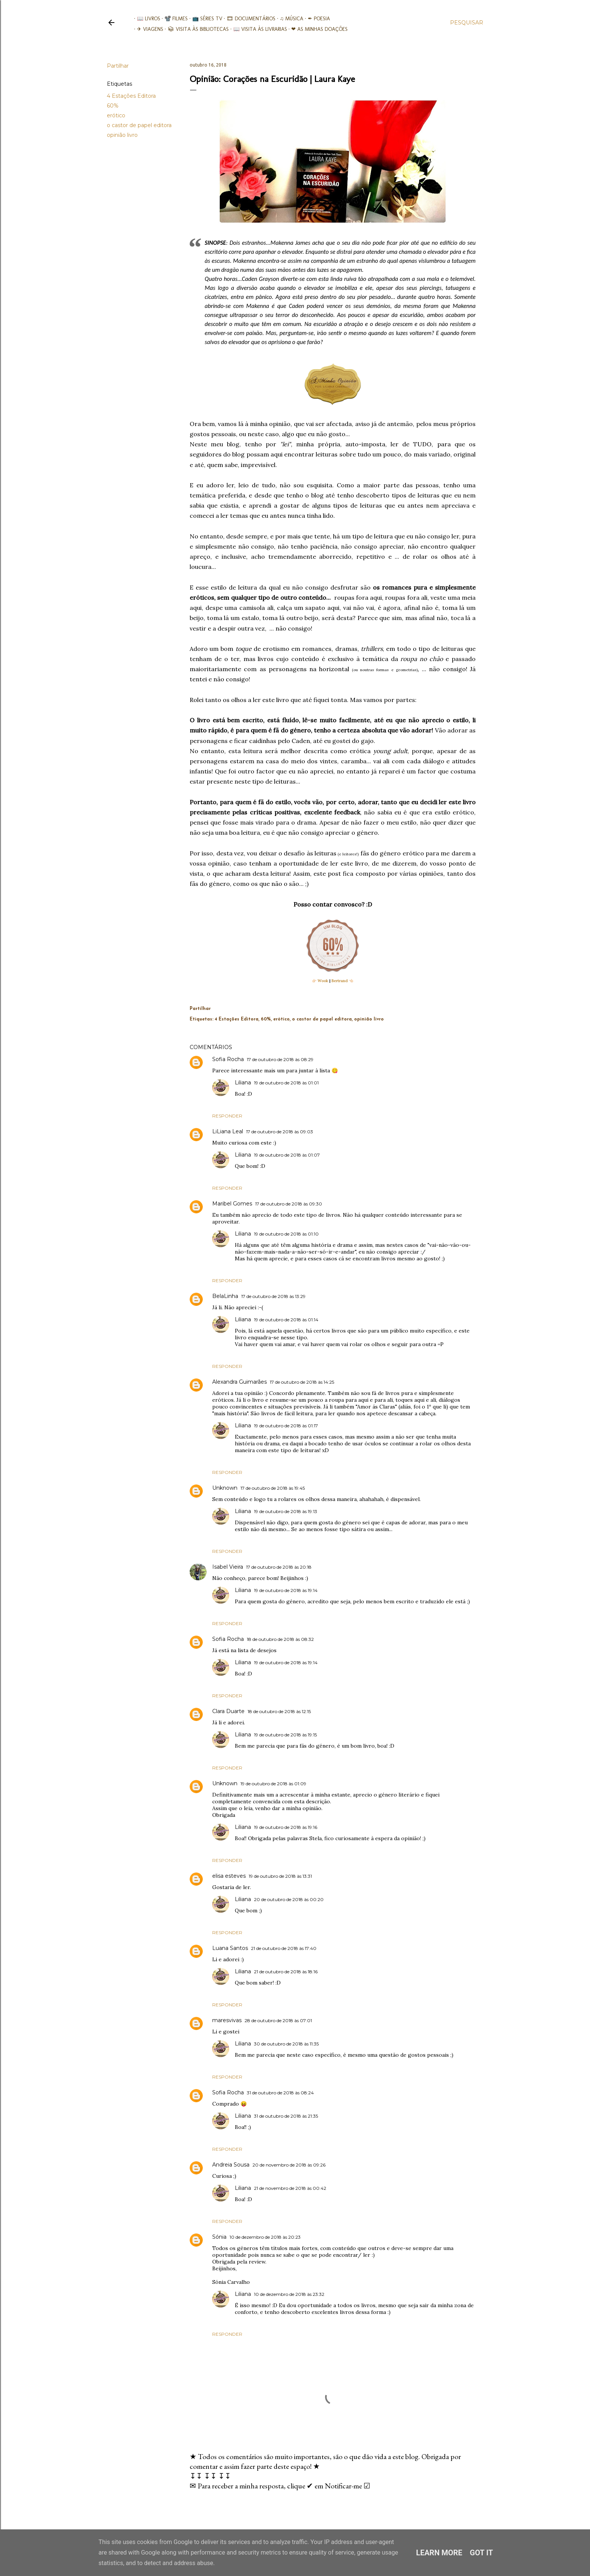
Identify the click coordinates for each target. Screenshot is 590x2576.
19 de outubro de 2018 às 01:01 (286, 1083)
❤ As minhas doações (317, 29)
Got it (481, 2552)
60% (113, 105)
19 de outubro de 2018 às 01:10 (286, 1234)
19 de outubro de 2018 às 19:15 (285, 1735)
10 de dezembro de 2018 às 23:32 (289, 2294)
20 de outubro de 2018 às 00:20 (289, 1899)
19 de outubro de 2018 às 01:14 (286, 1319)
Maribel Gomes (232, 1203)
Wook (323, 980)
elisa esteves (229, 1875)
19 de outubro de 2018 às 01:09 (273, 1783)
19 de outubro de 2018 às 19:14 (286, 1590)
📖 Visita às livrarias (257, 29)
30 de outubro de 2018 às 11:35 (286, 2044)
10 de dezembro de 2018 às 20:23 (265, 2237)
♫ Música (289, 18)
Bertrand (339, 980)
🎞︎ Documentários (248, 18)
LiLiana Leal (227, 1131)
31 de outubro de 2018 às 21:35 (286, 2116)
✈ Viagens (147, 29)
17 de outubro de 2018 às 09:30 (288, 1204)
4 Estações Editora (131, 95)
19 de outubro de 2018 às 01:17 (286, 1425)
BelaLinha (225, 1296)
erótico (116, 115)
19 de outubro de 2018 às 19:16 (285, 1827)
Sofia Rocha (228, 1059)
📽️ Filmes (173, 18)
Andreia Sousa (230, 2164)
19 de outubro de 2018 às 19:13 (285, 1511)
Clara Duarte (228, 1711)
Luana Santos (230, 1948)
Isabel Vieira (227, 1566)
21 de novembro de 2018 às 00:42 (290, 2188)
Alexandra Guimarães (239, 1381)
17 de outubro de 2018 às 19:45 (272, 1488)
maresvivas (227, 2020)
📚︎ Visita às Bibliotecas (195, 29)
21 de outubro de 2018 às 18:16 (286, 1971)
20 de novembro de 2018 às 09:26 (288, 2165)
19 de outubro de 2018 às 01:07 (287, 1155)
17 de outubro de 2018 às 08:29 (280, 1059)
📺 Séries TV (204, 18)
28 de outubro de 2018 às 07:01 (278, 2020)
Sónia (219, 2236)
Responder (227, 1116)
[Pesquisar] (466, 23)
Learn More (439, 2552)
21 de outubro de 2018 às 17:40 (283, 1948)
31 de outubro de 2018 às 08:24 (280, 2092)
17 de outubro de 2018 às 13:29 (273, 1296)
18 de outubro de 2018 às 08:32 (280, 1639)
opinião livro (122, 135)
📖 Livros (145, 18)
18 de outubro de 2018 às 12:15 (279, 1711)
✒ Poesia (316, 18)
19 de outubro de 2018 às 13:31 (280, 1876)
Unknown (224, 1487)
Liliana (243, 1082)
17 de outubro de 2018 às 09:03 (279, 1131)
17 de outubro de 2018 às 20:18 (279, 1567)
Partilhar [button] (118, 65)
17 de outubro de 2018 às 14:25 (302, 1382)
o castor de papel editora (139, 125)
